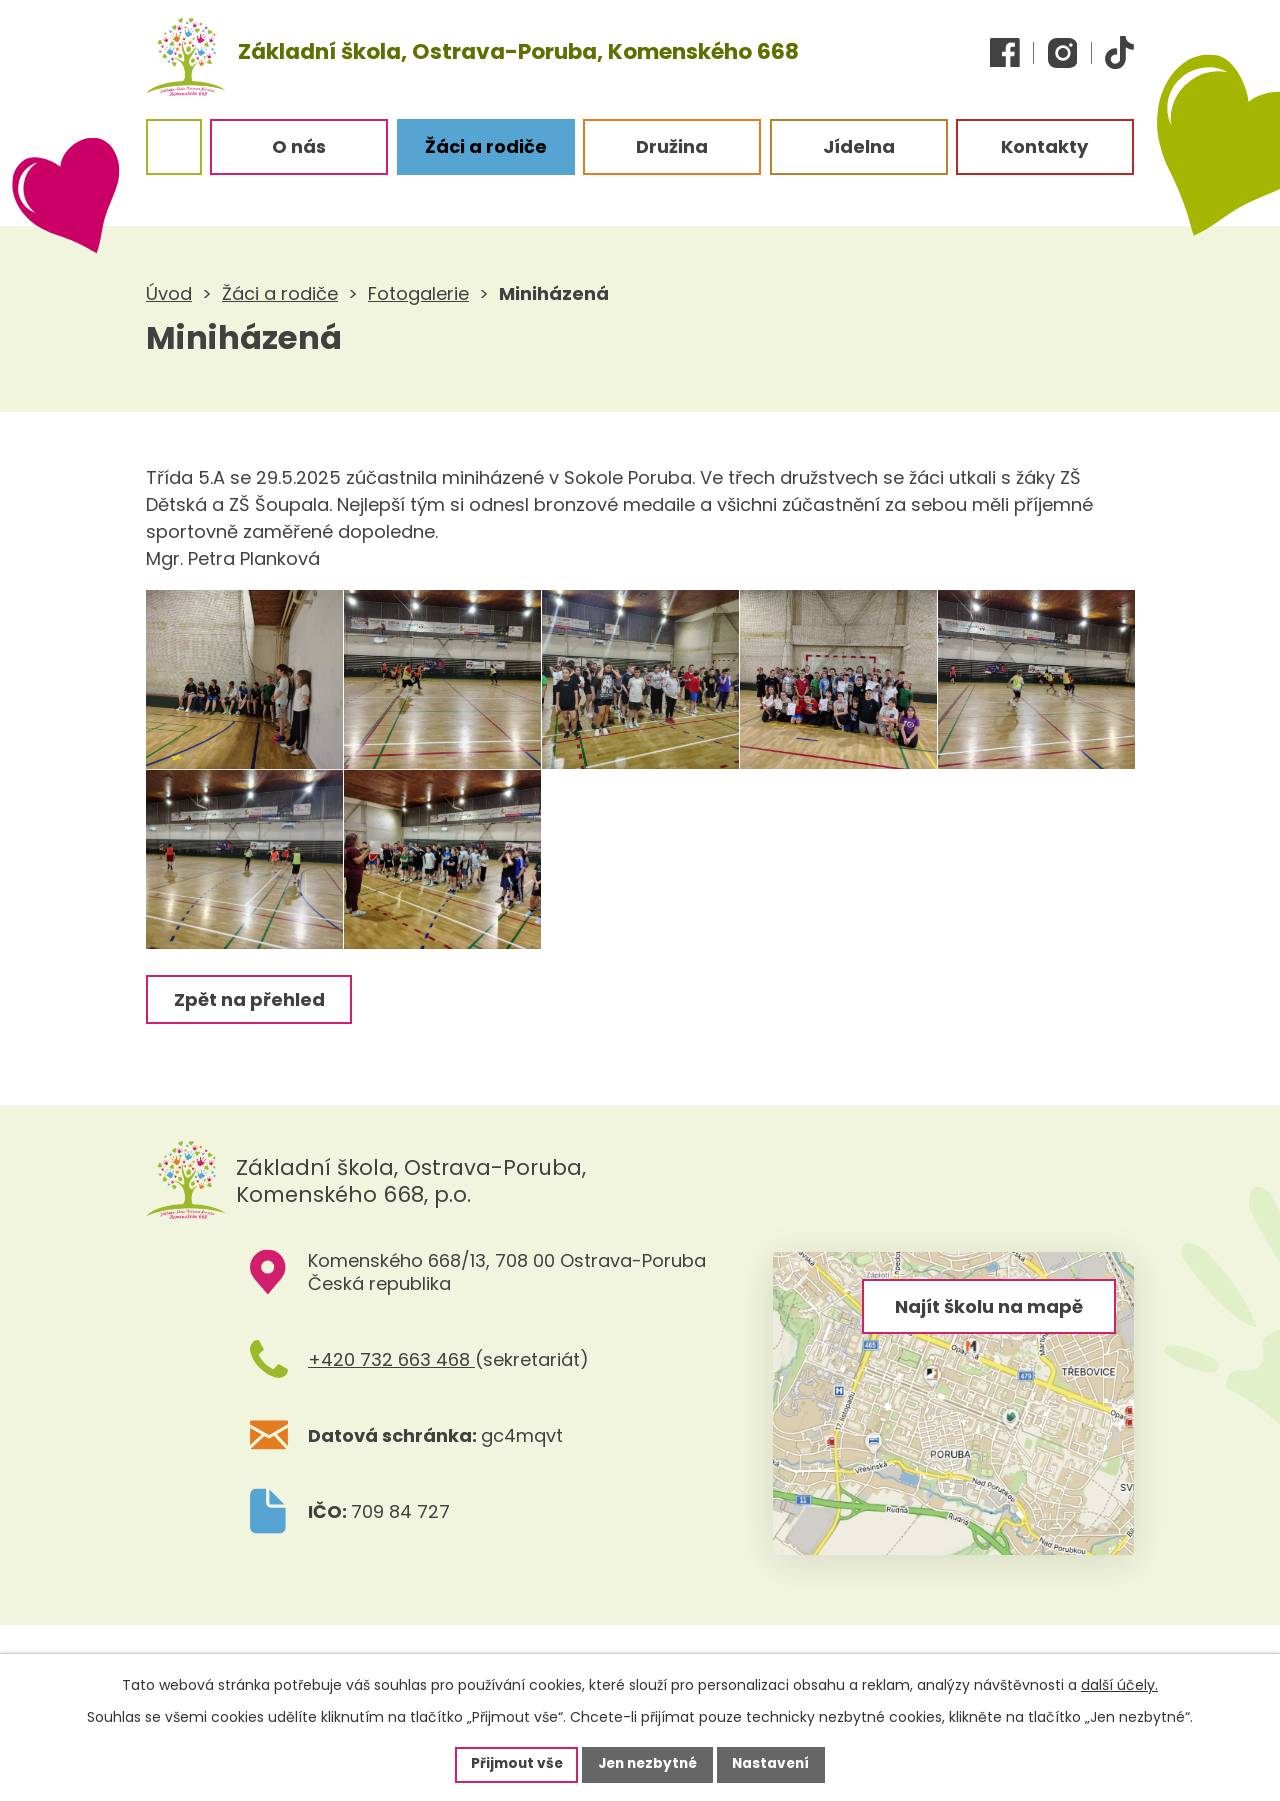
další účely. (1119, 1684)
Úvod (169, 293)
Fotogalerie (418, 293)
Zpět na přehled (250, 1042)
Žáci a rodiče (280, 293)
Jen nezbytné (647, 1764)
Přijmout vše (511, 1764)
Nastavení (776, 1764)
